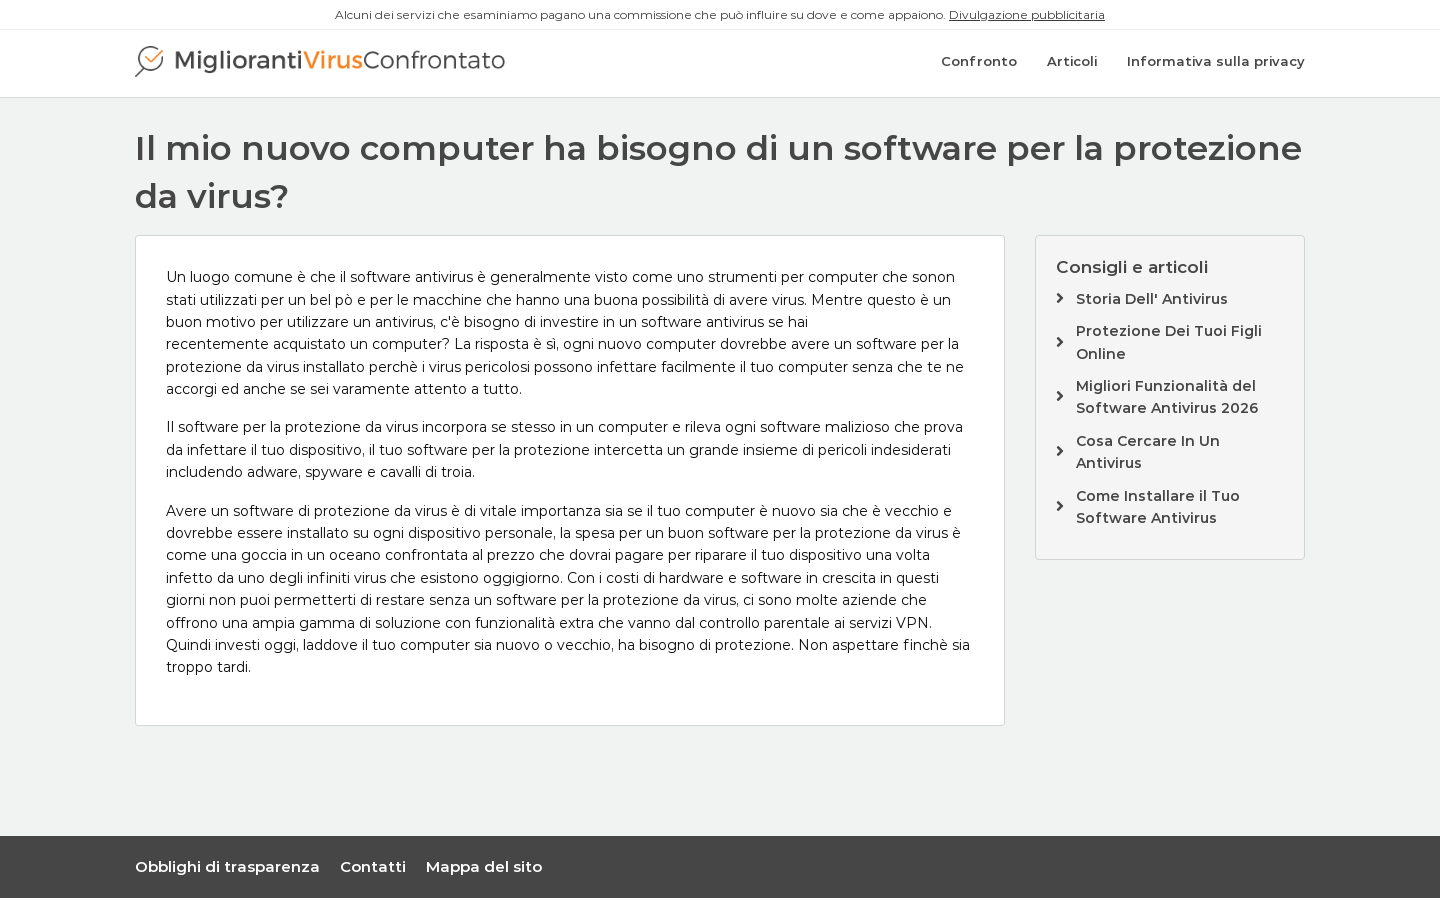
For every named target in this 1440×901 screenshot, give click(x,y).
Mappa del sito (484, 869)
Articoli (1072, 65)
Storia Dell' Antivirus (1152, 302)
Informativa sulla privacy (1216, 65)
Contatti (373, 869)
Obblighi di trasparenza (227, 869)
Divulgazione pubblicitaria (1027, 14)
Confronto (979, 65)
